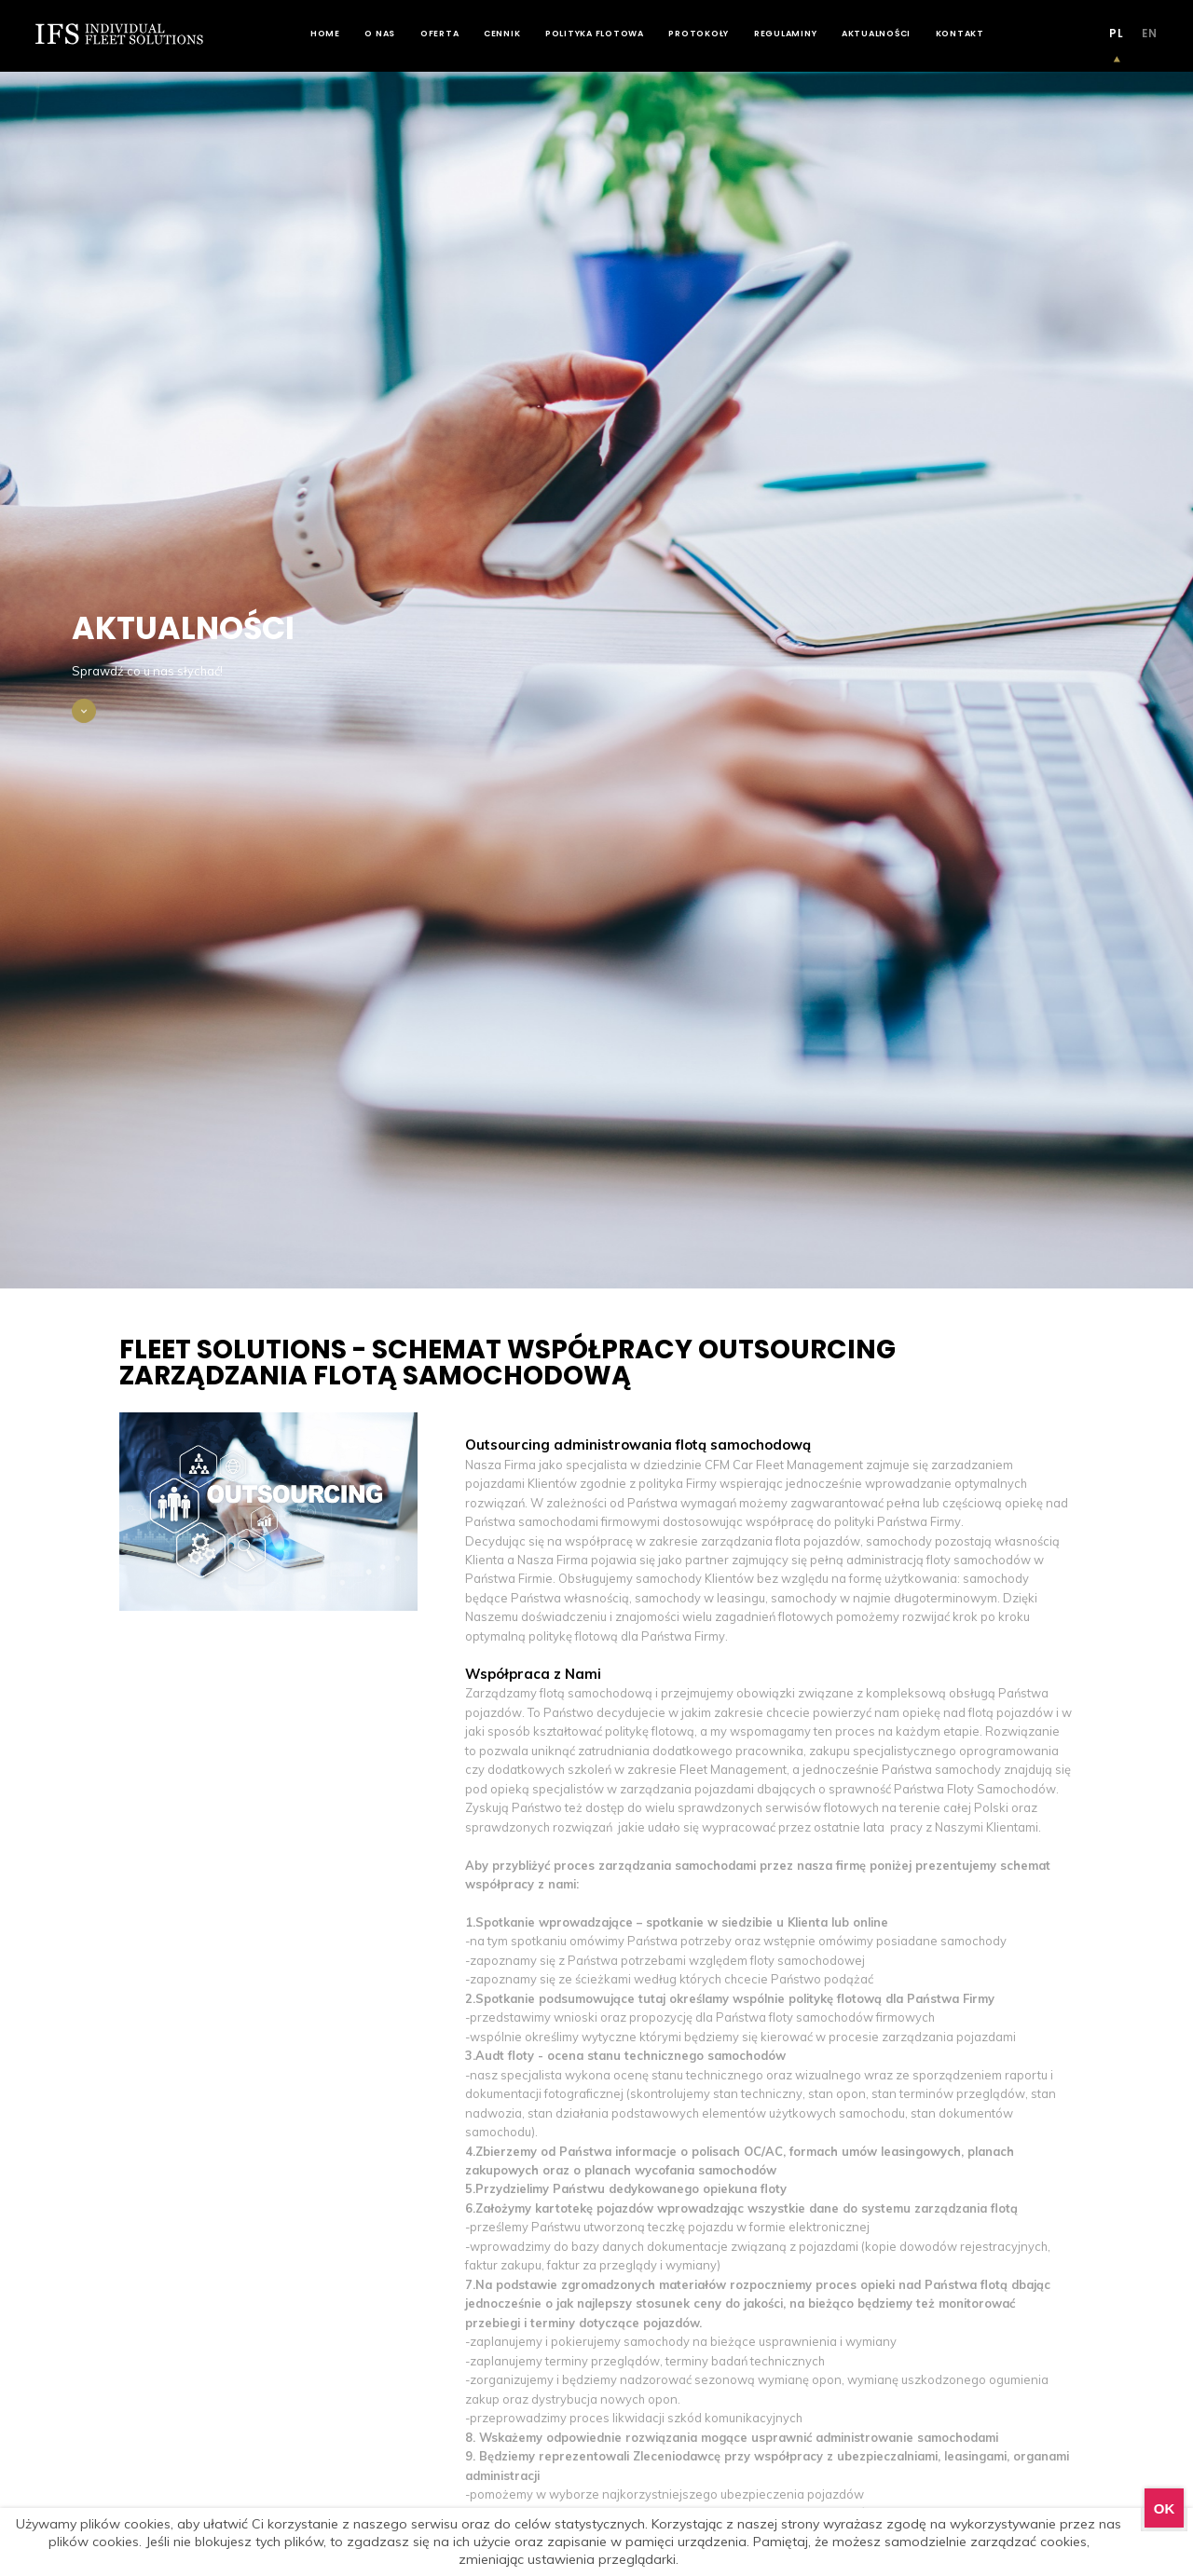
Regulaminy (785, 33)
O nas (379, 33)
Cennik (502, 33)
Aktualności (876, 33)
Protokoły (698, 33)
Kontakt (960, 33)
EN (1150, 33)
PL (1116, 33)
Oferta (439, 33)
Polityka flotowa (594, 33)
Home (325, 33)
